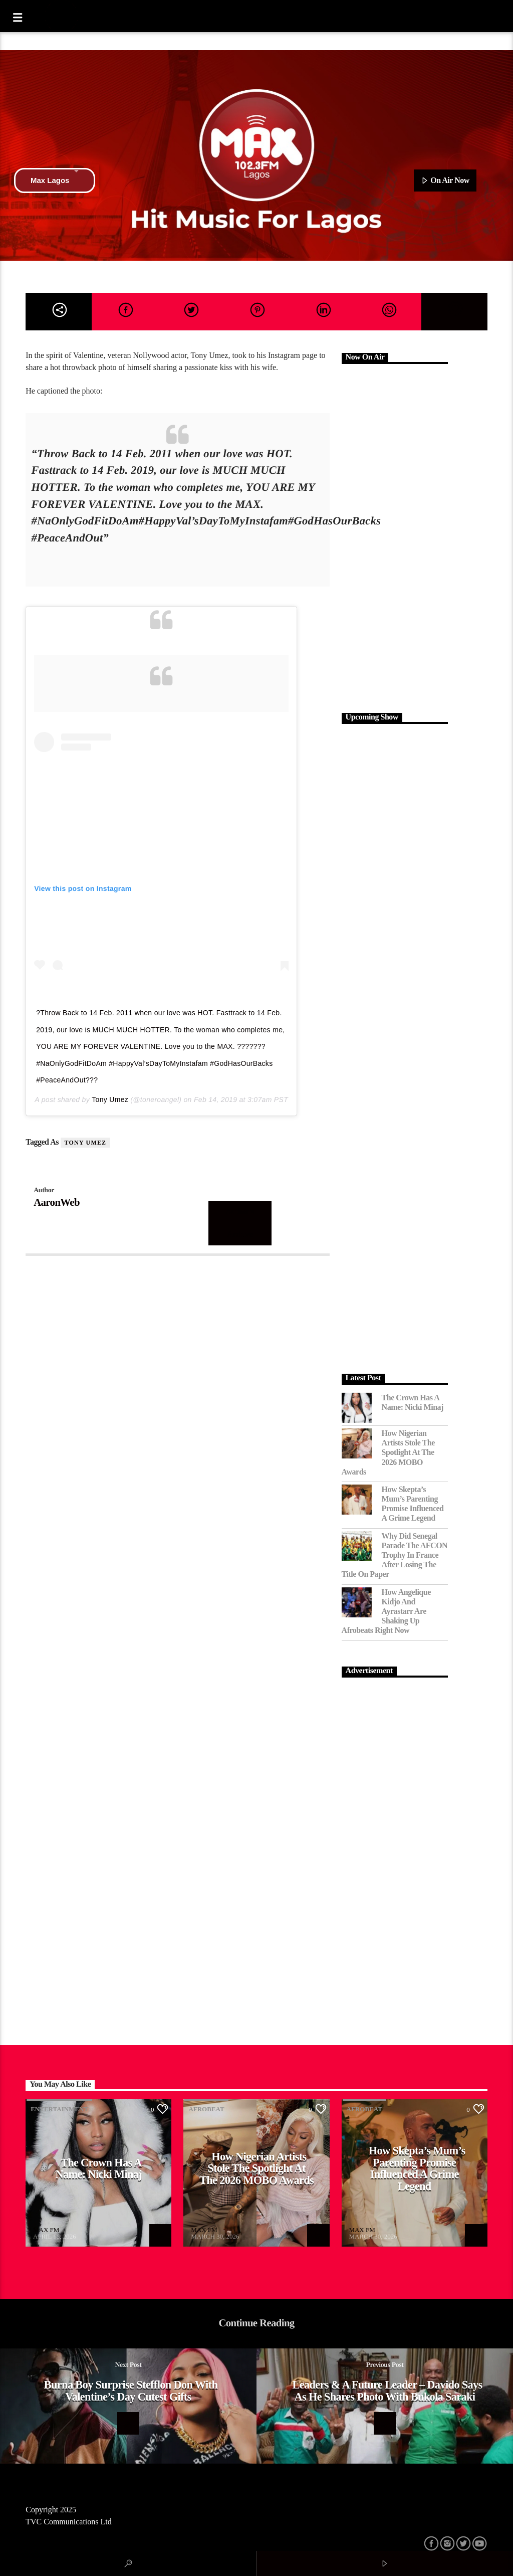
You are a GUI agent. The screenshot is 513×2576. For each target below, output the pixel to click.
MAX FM (46, 2230)
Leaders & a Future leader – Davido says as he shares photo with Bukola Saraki (387, 2390)
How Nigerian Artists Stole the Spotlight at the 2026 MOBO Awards (388, 1452)
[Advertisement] (395, 537)
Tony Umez (110, 1099)
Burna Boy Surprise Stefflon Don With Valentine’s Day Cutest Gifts (130, 2390)
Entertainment (59, 2109)
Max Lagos (55, 180)
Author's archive (240, 1222)
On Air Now (445, 181)
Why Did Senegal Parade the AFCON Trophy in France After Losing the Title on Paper (395, 1555)
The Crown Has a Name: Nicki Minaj (412, 1402)
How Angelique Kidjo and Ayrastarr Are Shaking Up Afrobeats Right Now (386, 1611)
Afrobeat (206, 2109)
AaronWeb (57, 1202)
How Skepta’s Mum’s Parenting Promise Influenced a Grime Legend (413, 1504)
